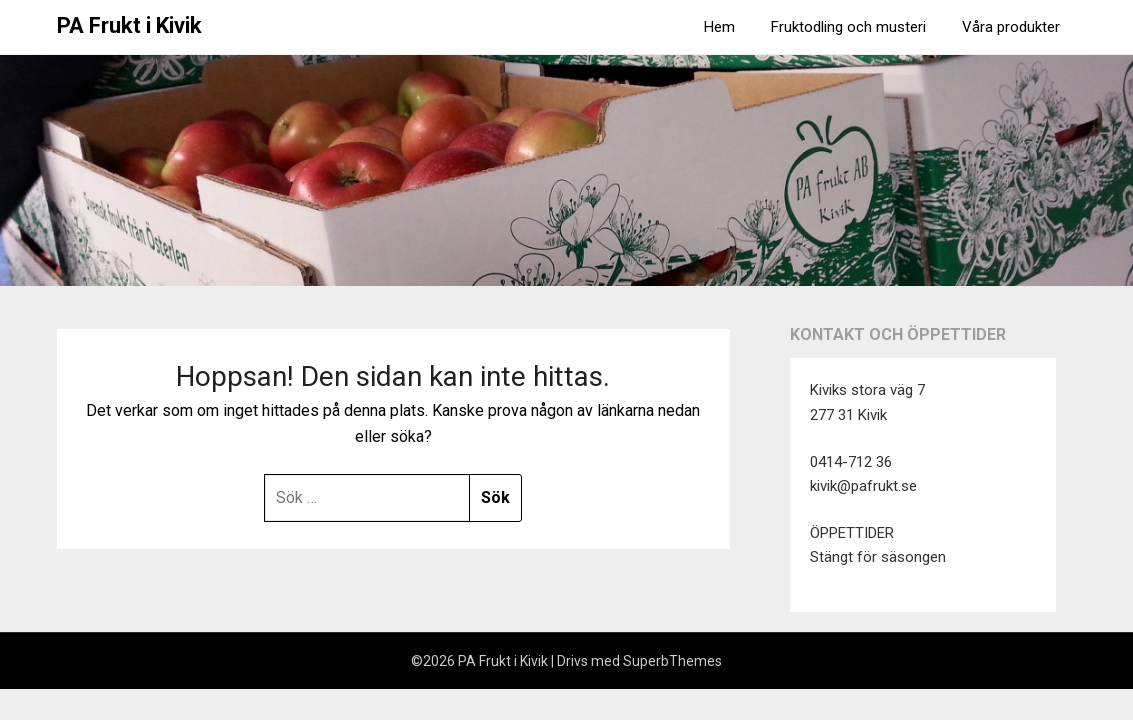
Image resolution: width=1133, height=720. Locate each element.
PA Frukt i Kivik (129, 25)
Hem (719, 27)
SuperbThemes (672, 661)
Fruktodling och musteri (848, 27)
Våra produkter (1011, 27)
